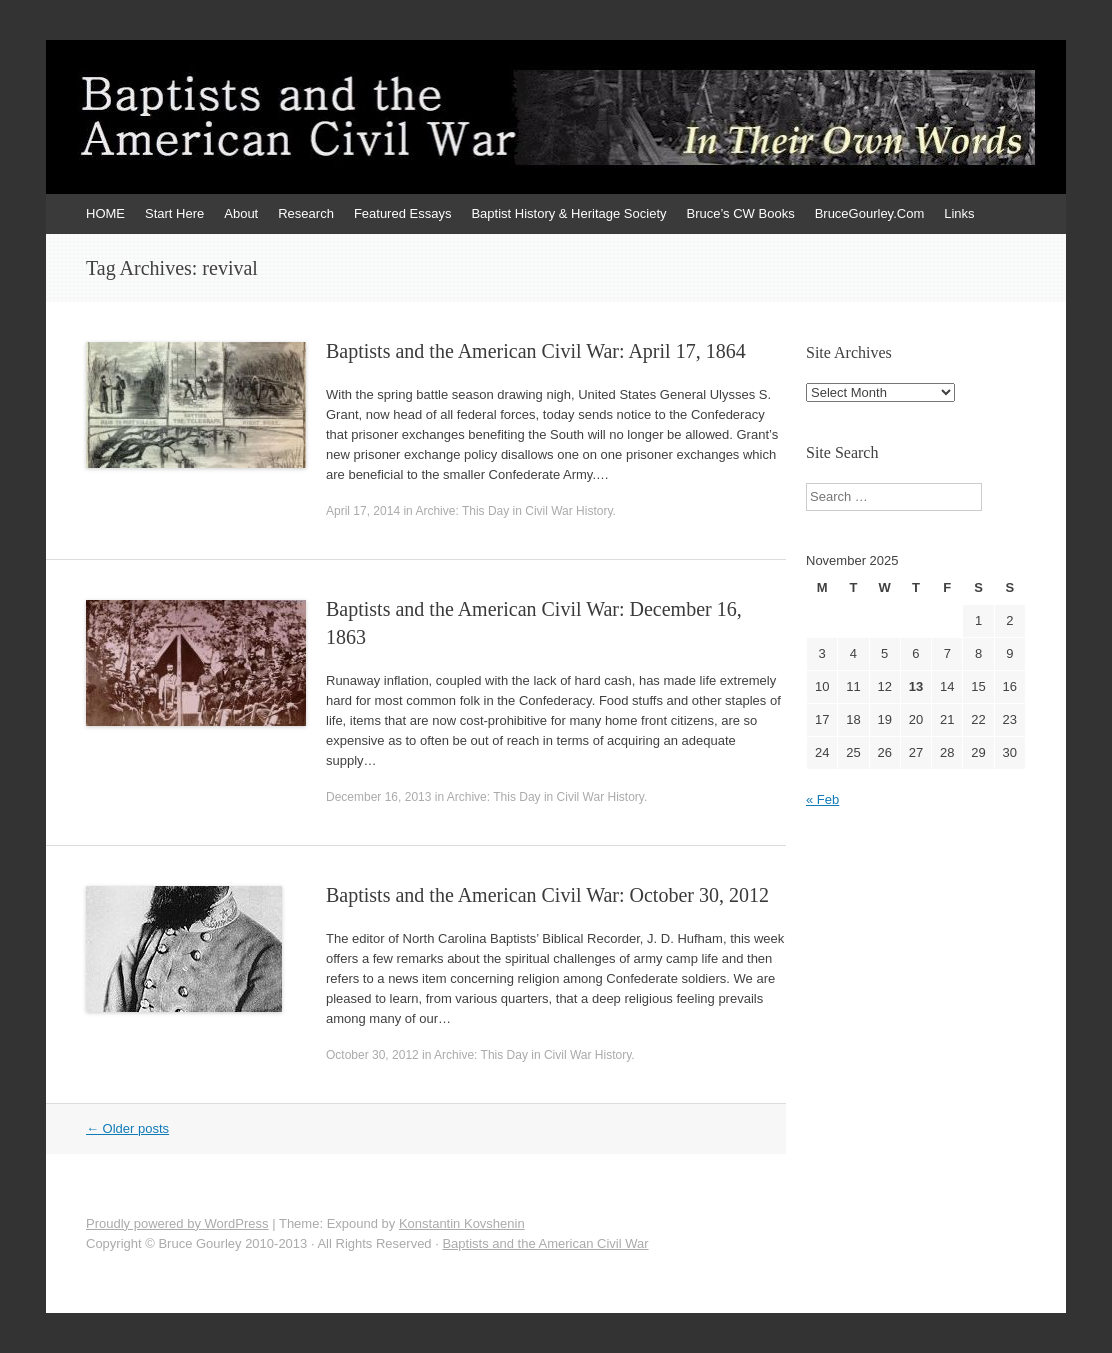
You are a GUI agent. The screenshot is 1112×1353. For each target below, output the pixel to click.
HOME (105, 213)
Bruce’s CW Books (741, 213)
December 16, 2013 (378, 797)
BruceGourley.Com (870, 213)
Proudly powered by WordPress (177, 1223)
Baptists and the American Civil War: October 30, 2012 (547, 895)
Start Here (174, 213)
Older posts (127, 1128)
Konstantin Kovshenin (462, 1223)
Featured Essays (403, 213)
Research (306, 213)
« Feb (822, 799)
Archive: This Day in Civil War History (513, 511)
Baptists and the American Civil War (545, 1243)
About (241, 213)
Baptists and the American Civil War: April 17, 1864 (536, 351)
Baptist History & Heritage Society (568, 213)
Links (959, 213)
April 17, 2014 (363, 511)
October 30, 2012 (372, 1055)
